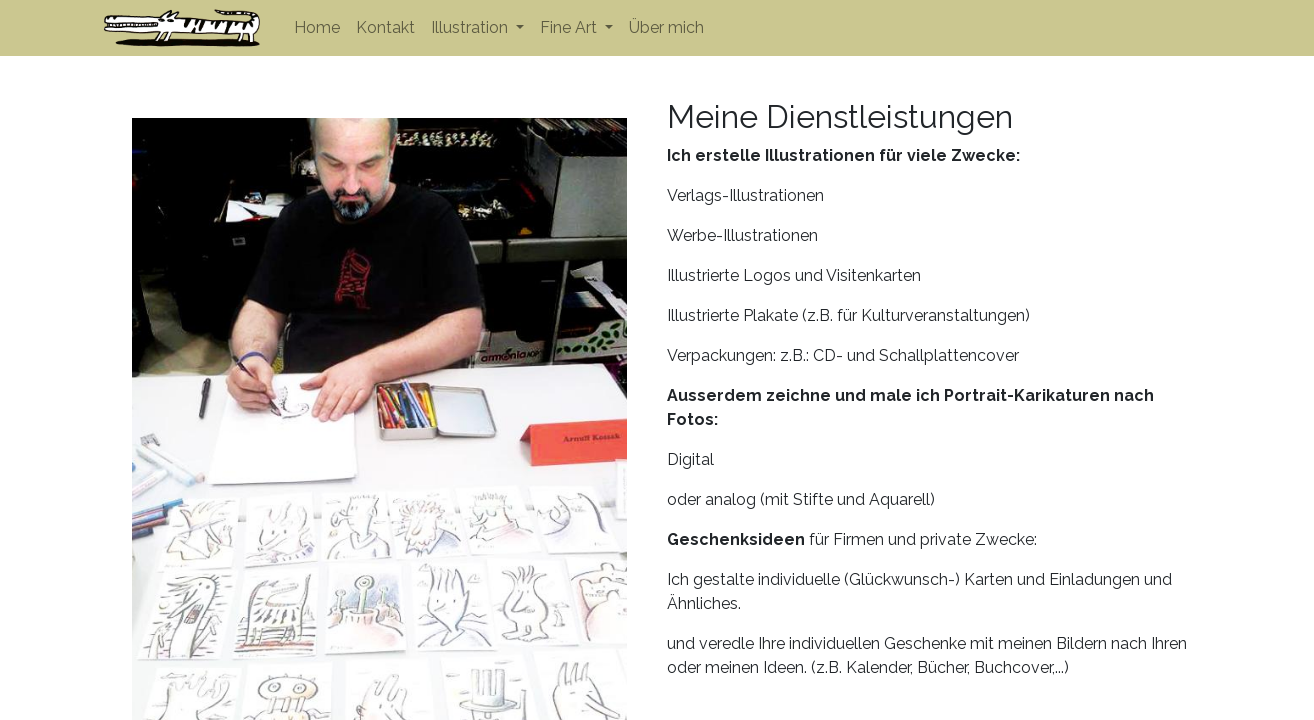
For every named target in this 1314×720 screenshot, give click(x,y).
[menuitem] (317, 28)
